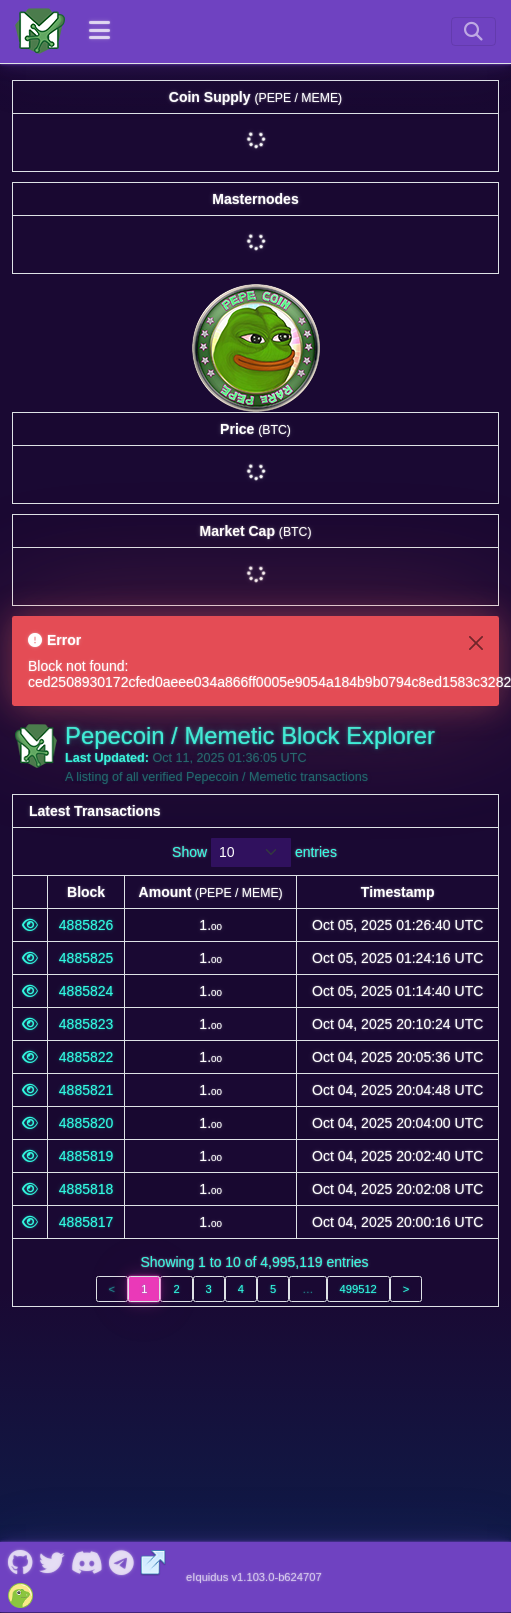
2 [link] (176, 1289)
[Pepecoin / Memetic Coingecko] (20, 1417)
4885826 (86, 925)
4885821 (86, 1090)
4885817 (86, 1222)
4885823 (86, 1024)
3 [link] (209, 1289)
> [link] (406, 1289)
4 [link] (241, 1289)
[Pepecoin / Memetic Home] (40, 31)
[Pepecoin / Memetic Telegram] (122, 1385)
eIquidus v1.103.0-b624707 (254, 1401)
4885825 (86, 958)
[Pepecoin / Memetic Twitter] (52, 1385)
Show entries (254, 852)
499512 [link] (358, 1289)
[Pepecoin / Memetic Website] (153, 1385)
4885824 (86, 991)
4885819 (86, 1156)
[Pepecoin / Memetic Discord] (86, 1385)
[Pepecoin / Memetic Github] (20, 1385)
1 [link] (144, 1289)
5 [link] (273, 1289)
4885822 (86, 1057)
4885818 (86, 1189)
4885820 (86, 1123)
